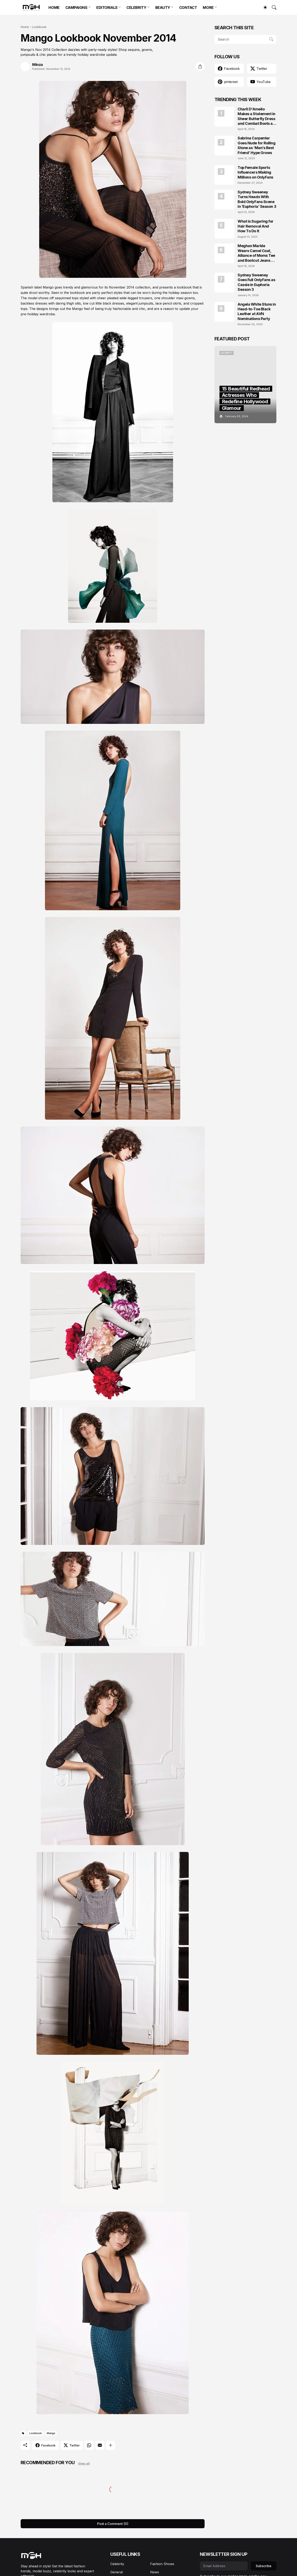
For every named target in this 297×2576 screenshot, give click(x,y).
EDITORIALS (107, 7)
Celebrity (117, 2564)
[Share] (200, 66)
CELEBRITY (136, 7)
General (116, 2572)
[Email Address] (224, 2565)
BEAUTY (162, 7)
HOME (53, 7)
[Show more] (110, 2445)
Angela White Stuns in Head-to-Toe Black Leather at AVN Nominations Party (257, 311)
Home (25, 27)
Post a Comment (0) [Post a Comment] (112, 2524)
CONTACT (188, 7)
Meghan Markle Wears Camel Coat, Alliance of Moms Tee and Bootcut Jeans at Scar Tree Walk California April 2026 (256, 253)
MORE (208, 7)
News (154, 2572)
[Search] (272, 7)
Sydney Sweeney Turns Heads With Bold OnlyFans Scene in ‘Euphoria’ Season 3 (257, 199)
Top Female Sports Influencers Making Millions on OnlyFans (255, 172)
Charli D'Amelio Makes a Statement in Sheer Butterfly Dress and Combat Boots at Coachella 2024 (256, 116)
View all (84, 2463)
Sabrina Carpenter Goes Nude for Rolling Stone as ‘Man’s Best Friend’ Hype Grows (257, 145)
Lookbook (39, 27)
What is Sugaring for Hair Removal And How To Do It (255, 226)
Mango (51, 2433)
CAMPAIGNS (76, 7)
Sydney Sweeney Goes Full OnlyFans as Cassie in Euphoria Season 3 (256, 282)
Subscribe (263, 2566)
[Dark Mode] (263, 7)
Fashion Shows (162, 2564)
